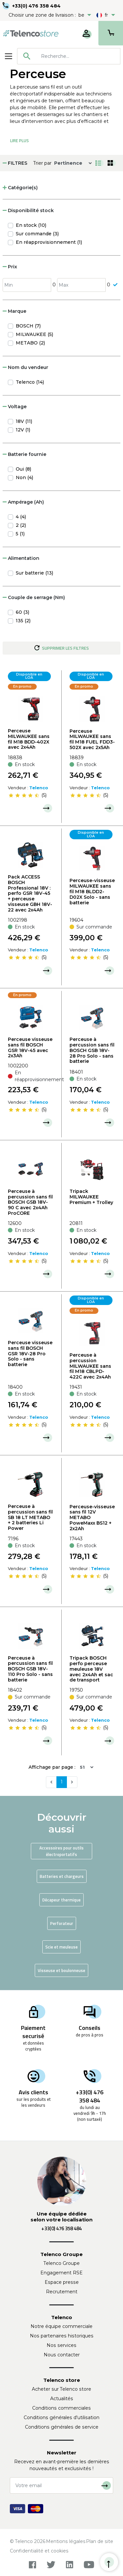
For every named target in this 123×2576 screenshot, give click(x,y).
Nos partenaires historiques (61, 2336)
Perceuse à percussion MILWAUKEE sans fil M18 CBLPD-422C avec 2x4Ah (90, 1366)
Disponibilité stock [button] (28, 210)
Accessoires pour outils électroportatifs (61, 1851)
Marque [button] (14, 311)
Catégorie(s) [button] (20, 188)
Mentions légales (66, 2541)
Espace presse (62, 2282)
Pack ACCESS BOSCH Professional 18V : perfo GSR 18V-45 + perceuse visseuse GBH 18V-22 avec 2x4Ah (30, 893)
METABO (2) (30, 343)
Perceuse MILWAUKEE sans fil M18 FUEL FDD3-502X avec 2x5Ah (92, 739)
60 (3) (22, 612)
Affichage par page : (52, 1767)
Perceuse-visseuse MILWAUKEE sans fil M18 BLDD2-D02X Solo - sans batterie (92, 891)
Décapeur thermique (61, 1900)
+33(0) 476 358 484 (36, 6)
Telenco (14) (30, 382)
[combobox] (68, 56)
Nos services (61, 2345)
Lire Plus (19, 140)
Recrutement (61, 2292)
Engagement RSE (61, 2273)
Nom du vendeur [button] (25, 367)
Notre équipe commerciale (61, 2326)
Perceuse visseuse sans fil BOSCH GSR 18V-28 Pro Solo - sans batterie (30, 1353)
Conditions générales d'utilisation (61, 2417)
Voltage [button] (15, 407)
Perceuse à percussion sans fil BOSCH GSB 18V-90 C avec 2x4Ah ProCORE (30, 1202)
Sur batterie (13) (34, 573)
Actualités (61, 2398)
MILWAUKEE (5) (34, 334)
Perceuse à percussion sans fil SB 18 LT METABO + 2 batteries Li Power (30, 1517)
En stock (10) (31, 225)
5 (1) (20, 534)
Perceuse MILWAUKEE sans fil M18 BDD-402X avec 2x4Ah (29, 739)
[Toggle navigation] (8, 56)
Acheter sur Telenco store (61, 2389)
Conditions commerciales (61, 2408)
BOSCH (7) (28, 326)
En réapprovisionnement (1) (49, 242)
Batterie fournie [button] (24, 454)
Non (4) (24, 477)
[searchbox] (78, 56)
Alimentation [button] (21, 558)
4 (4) (21, 517)
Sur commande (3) (37, 234)
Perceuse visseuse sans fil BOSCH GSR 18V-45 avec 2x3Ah (30, 1047)
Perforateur (61, 1923)
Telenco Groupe (62, 2263)
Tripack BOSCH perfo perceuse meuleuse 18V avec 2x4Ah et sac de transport (91, 1669)
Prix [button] (10, 267)
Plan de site (99, 2541)
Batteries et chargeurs (62, 1876)
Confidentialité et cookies (39, 2551)
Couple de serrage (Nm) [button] (34, 597)
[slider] (24, 795)
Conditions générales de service (61, 2427)
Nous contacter (62, 2355)
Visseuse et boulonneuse (61, 1970)
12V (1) (23, 430)
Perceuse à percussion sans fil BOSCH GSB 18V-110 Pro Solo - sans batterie (30, 1669)
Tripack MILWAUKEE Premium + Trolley (91, 1196)
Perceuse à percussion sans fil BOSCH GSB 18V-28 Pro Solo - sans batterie (92, 1050)
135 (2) (23, 621)
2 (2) (21, 525)
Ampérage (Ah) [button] (23, 502)
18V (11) (24, 421)
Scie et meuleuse (61, 1947)
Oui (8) (23, 469)
